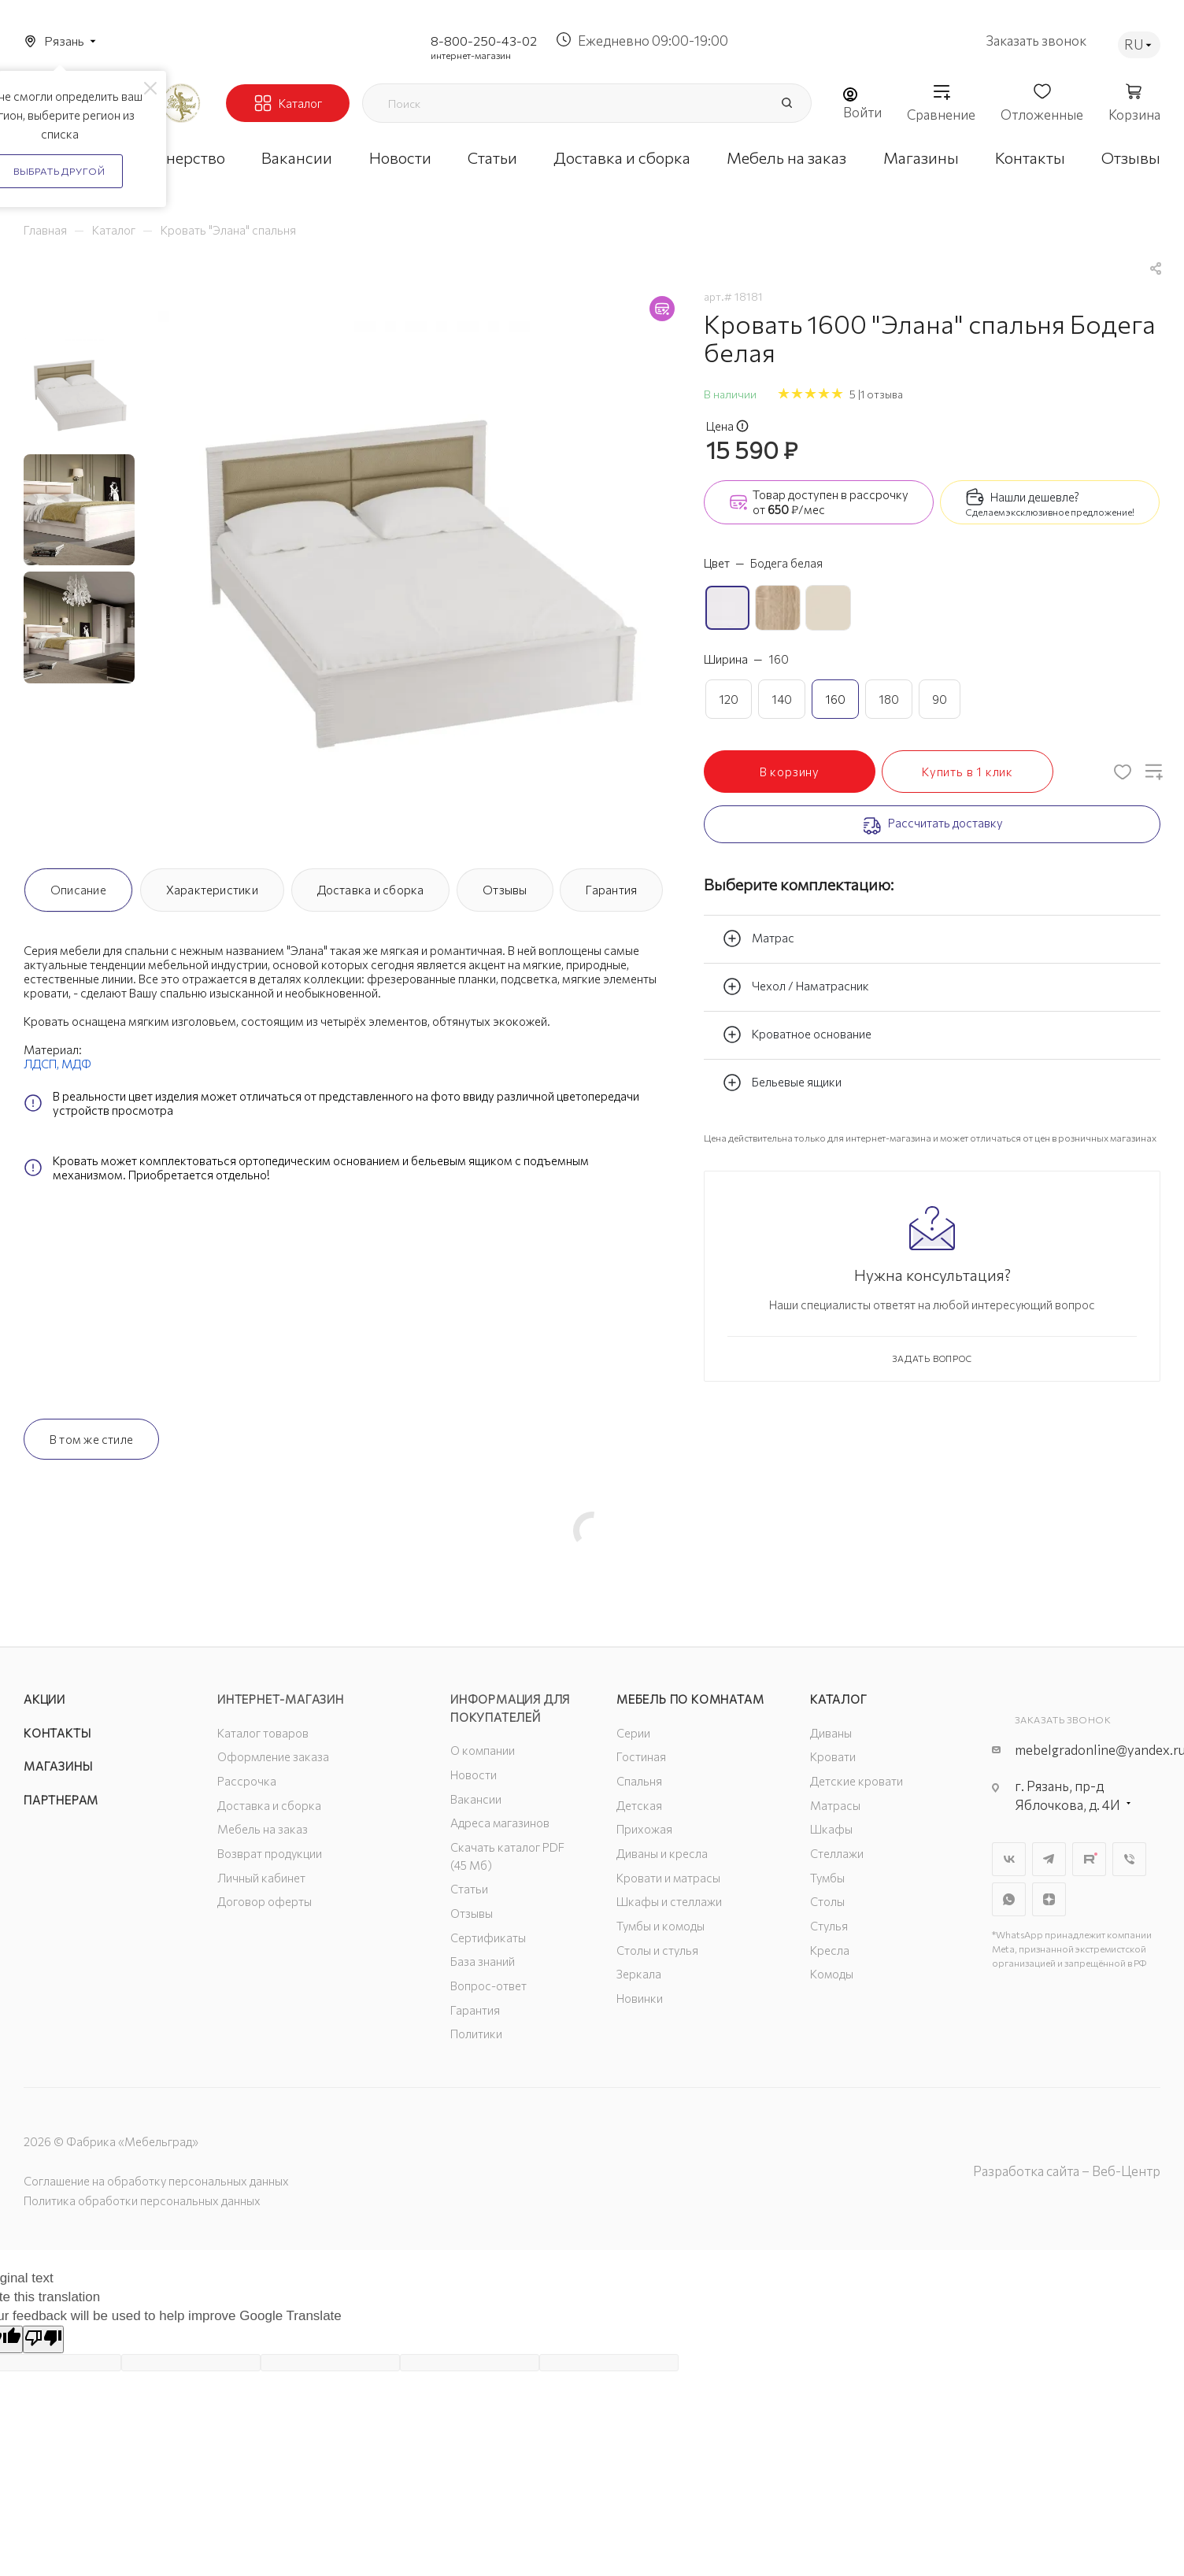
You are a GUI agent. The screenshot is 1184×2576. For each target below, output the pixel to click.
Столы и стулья (657, 1950)
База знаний (482, 1961)
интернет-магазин (471, 55)
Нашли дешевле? (1034, 497)
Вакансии (475, 1799)
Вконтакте (1009, 1859)
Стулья (829, 1926)
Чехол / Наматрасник (796, 986)
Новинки (639, 1998)
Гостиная (641, 1756)
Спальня (639, 1781)
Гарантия (611, 890)
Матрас (758, 938)
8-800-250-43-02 (484, 40)
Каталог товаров (263, 1733)
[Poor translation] (43, 2339)
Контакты (57, 1733)
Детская (639, 1805)
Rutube (1089, 1859)
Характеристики (212, 890)
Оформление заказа (273, 1756)
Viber (1129, 1859)
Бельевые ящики (782, 1082)
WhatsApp (1009, 1899)
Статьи (469, 1889)
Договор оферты (264, 1901)
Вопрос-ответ (488, 1985)
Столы (827, 1901)
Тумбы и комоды (660, 1926)
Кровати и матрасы (668, 1878)
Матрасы (835, 1805)
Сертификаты (488, 1937)
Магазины (58, 1766)
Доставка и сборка (370, 890)
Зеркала (638, 1974)
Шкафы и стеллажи (669, 1901)
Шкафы (831, 1829)
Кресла (829, 1950)
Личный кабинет (261, 1878)
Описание (78, 890)
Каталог (839, 1699)
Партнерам (61, 1800)
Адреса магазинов (499, 1822)
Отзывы (505, 890)
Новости (473, 1774)
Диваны (831, 1733)
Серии (633, 1733)
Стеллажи (837, 1853)
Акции (44, 1699)
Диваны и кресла (662, 1853)
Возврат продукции (269, 1853)
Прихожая (644, 1829)
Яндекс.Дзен (1049, 1899)
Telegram (1049, 1859)
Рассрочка (246, 1781)
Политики (476, 2033)
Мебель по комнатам (690, 1699)
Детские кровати (856, 1781)
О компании (482, 1750)
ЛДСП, (42, 1064)
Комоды (831, 1974)
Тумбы (827, 1878)
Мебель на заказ (262, 1829)
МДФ (76, 1064)
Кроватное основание (797, 1034)
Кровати (833, 1756)
